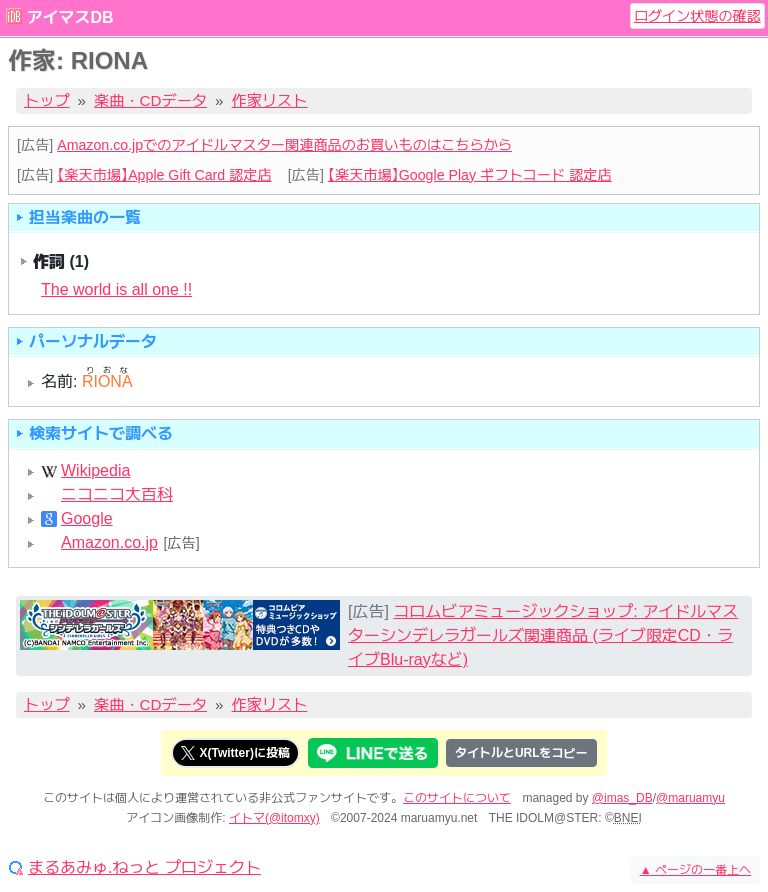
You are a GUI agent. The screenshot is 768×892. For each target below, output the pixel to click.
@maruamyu (690, 798)
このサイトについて (457, 798)
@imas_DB (622, 798)
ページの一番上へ (695, 870)
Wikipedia (95, 471)
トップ (47, 100)
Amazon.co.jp (109, 543)
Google (87, 519)
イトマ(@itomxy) (274, 818)
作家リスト (270, 100)
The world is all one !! (116, 289)
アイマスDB (69, 17)
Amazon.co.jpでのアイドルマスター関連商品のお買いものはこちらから (284, 145)
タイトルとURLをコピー (521, 753)
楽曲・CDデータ (150, 100)
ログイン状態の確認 (697, 16)
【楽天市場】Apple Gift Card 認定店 (164, 175)
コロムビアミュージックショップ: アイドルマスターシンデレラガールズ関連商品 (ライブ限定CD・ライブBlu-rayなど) (543, 635)
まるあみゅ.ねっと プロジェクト (144, 868)
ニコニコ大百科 (117, 495)
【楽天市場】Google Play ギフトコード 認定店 (470, 175)
